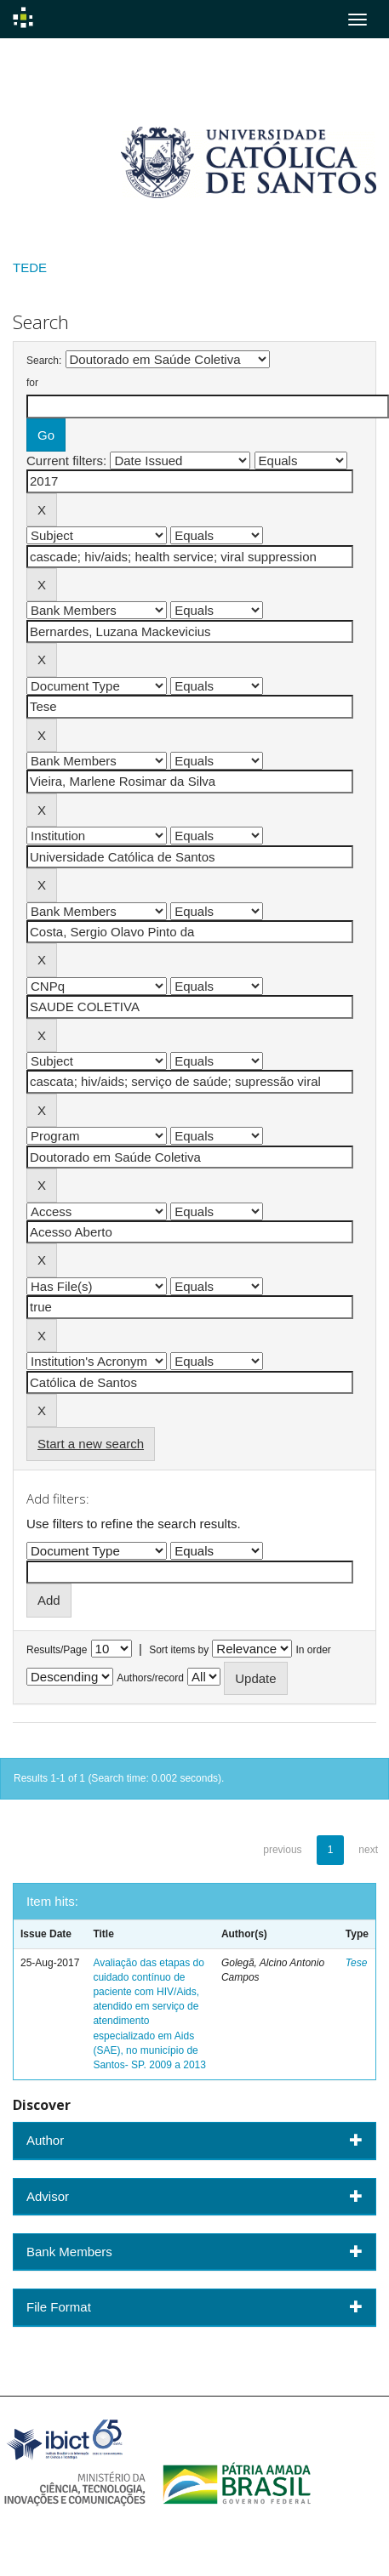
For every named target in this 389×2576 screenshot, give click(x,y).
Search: (43, 361)
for (32, 383)
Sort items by (179, 1650)
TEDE (30, 267)
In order (313, 1650)
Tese (357, 1963)
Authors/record (150, 1678)
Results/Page (56, 1650)
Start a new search (90, 1443)
